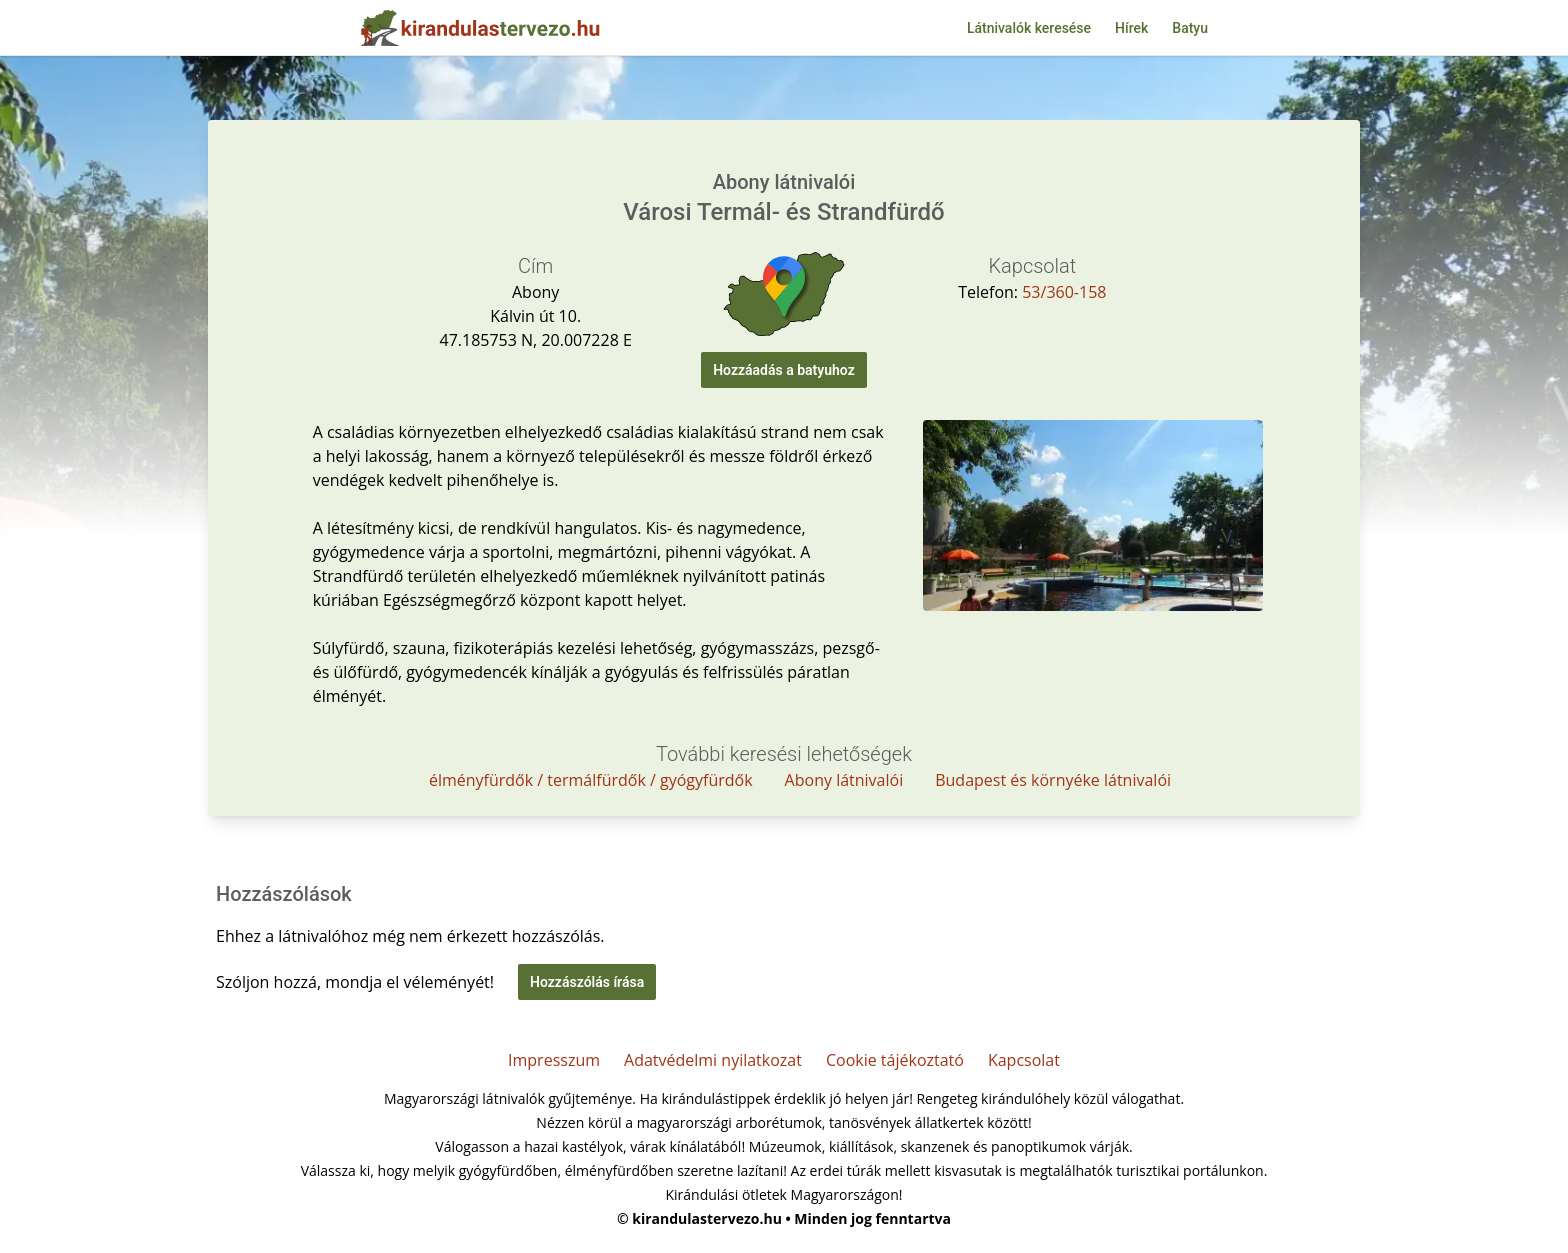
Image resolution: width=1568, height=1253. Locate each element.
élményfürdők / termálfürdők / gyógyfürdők (591, 780)
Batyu (1190, 28)
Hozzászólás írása (587, 982)
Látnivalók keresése (1029, 28)
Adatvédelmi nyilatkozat (713, 1060)
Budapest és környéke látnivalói (1053, 780)
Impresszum (554, 1060)
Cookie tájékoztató (895, 1060)
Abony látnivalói (844, 780)
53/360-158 (1064, 292)
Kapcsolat (1024, 1060)
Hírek (1131, 28)
